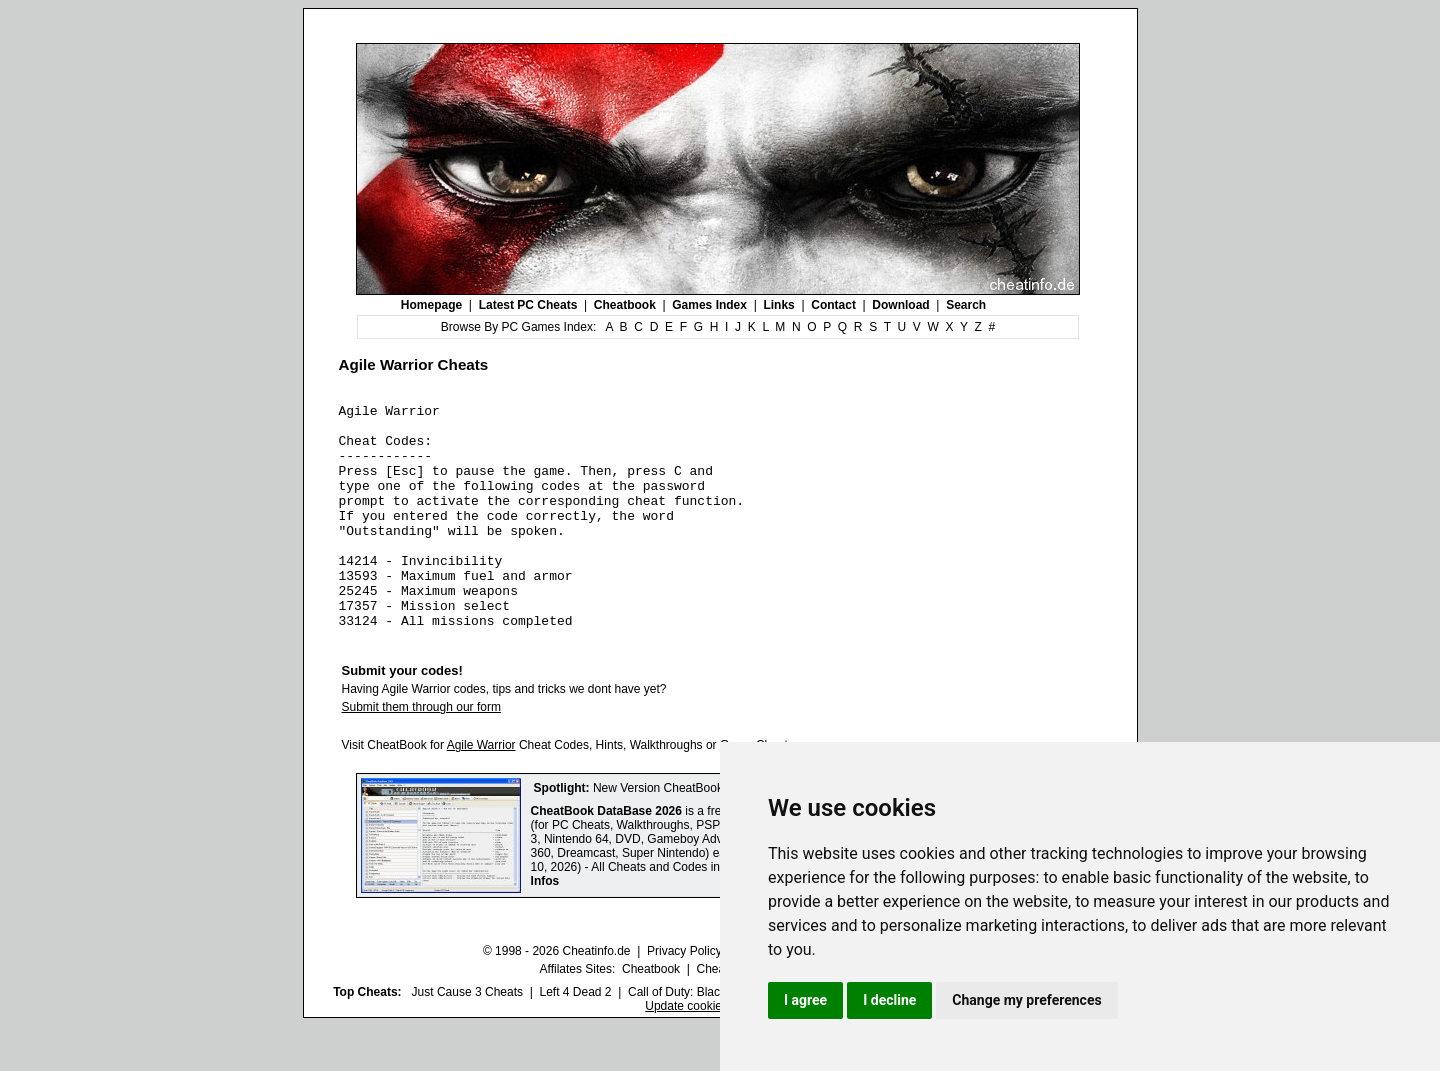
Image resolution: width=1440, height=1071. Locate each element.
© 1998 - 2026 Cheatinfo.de (557, 996)
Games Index (709, 305)
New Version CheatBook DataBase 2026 (701, 833)
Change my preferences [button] (1026, 1000)
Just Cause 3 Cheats (467, 1037)
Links (778, 305)
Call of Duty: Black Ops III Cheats (717, 1037)
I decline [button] (889, 1000)
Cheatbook (625, 305)
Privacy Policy (684, 996)
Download (900, 305)
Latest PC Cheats (528, 305)
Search (966, 305)
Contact (833, 305)
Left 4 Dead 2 (575, 1037)
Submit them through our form (421, 752)
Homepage (431, 305)
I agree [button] (805, 1000)
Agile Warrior (481, 790)
